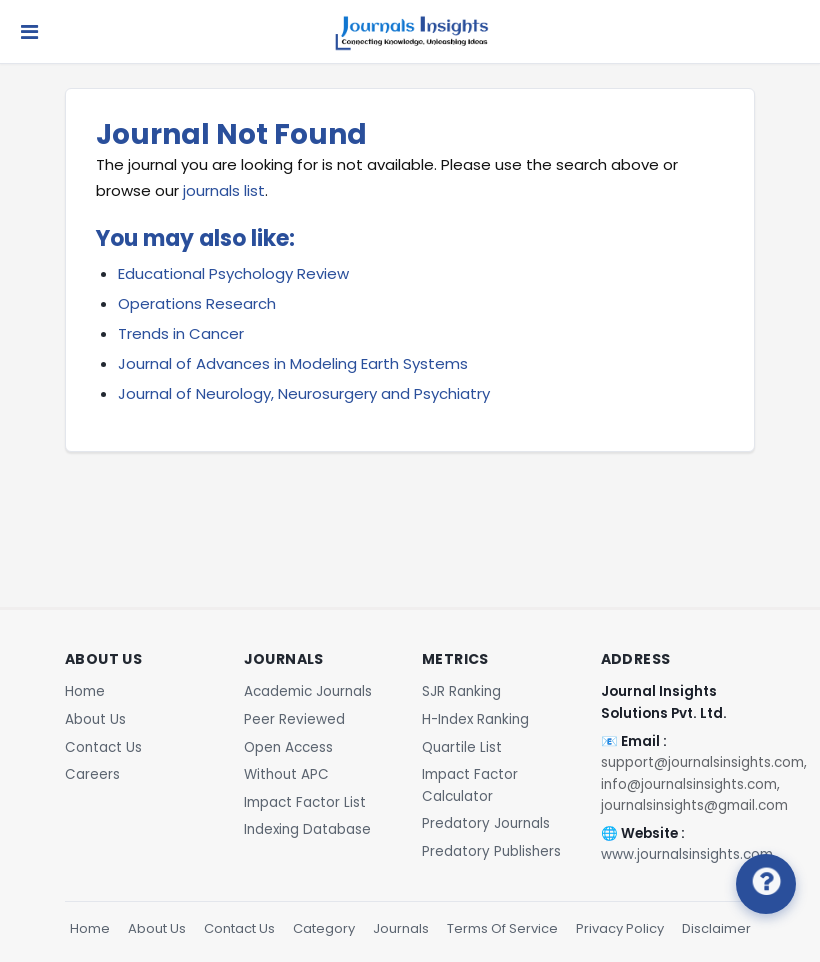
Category (324, 928)
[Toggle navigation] (29, 32)
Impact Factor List (305, 802)
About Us (95, 719)
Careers (92, 774)
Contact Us (103, 747)
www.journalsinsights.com (687, 854)
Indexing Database (307, 829)
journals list (224, 190)
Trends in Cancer (181, 333)
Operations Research (197, 303)
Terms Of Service (502, 928)
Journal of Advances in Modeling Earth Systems (293, 363)
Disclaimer (716, 928)
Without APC (286, 774)
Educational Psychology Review (233, 273)
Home (85, 691)
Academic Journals (308, 691)
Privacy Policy (620, 928)
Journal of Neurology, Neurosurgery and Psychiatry (304, 393)
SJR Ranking (461, 691)
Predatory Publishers (491, 851)
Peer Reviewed (294, 719)
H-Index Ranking (475, 719)
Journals (401, 928)
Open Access (288, 747)
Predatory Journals (486, 823)
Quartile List (462, 747)
